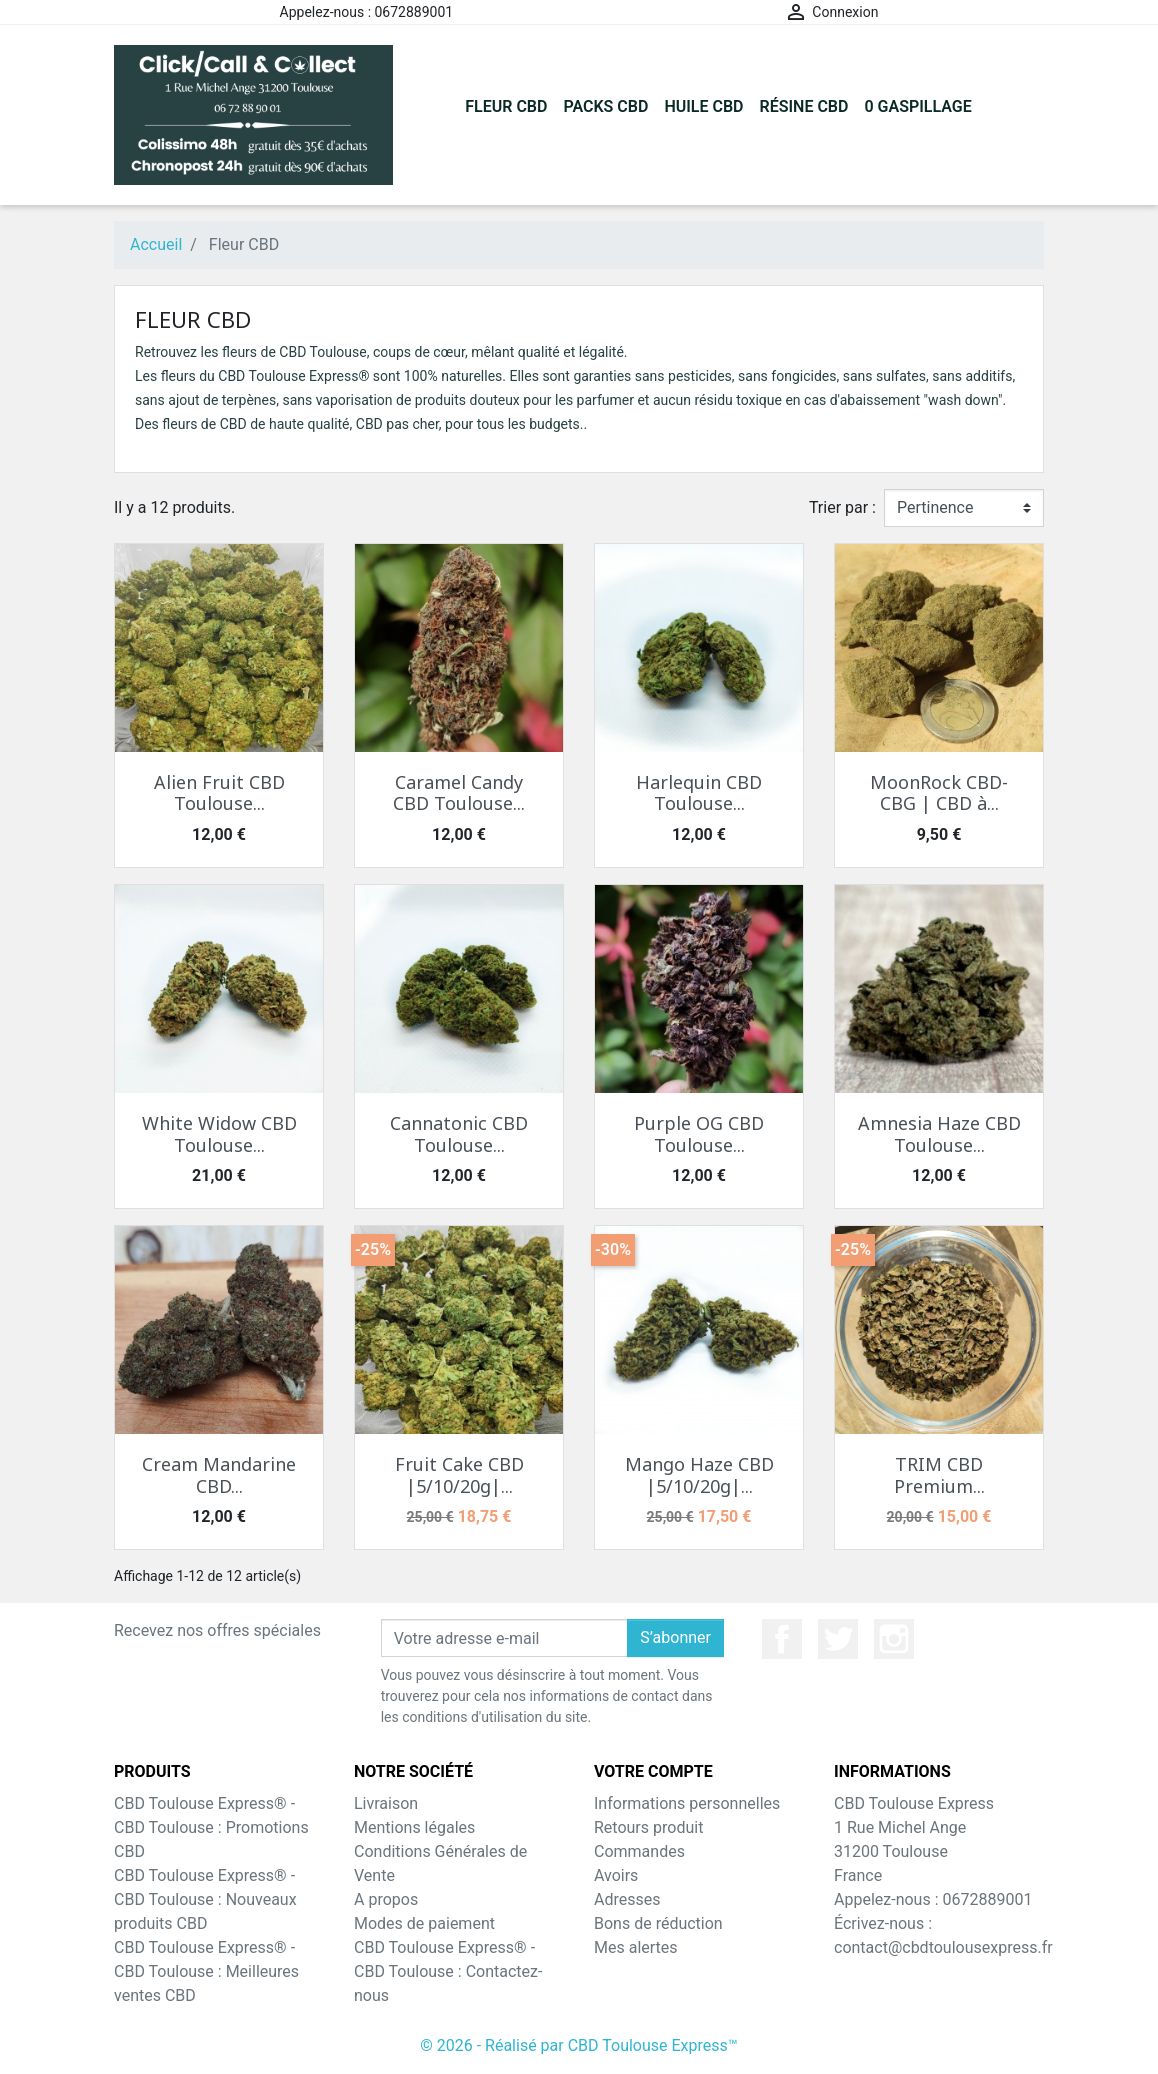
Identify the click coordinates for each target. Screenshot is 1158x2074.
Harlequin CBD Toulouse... (699, 793)
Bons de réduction (658, 1923)
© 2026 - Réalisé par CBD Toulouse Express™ (579, 2045)
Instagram (894, 1639)
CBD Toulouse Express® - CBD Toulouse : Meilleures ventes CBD (206, 1971)
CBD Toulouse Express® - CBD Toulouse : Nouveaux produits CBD (205, 1899)
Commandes (639, 1851)
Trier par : (842, 507)
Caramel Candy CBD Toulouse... (459, 793)
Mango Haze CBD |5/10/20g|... (699, 1475)
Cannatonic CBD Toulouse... (459, 1134)
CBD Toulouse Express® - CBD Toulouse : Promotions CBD (211, 1827)
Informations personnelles (687, 1803)
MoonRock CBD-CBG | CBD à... (939, 793)
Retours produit (648, 1827)
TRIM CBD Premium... (939, 1475)
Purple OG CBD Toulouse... (699, 1134)
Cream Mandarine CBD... (219, 1475)
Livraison (386, 1803)
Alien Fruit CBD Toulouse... (219, 793)
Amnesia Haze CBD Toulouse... (939, 1134)
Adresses (627, 1899)
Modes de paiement (424, 1923)
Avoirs (616, 1875)
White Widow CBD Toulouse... (219, 1134)
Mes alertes (636, 1947)
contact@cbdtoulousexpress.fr (943, 1947)
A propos (386, 1899)
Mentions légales (414, 1827)
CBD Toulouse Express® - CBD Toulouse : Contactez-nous (448, 1971)
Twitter (838, 1639)
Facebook (782, 1639)
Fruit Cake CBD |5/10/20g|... (459, 1475)
